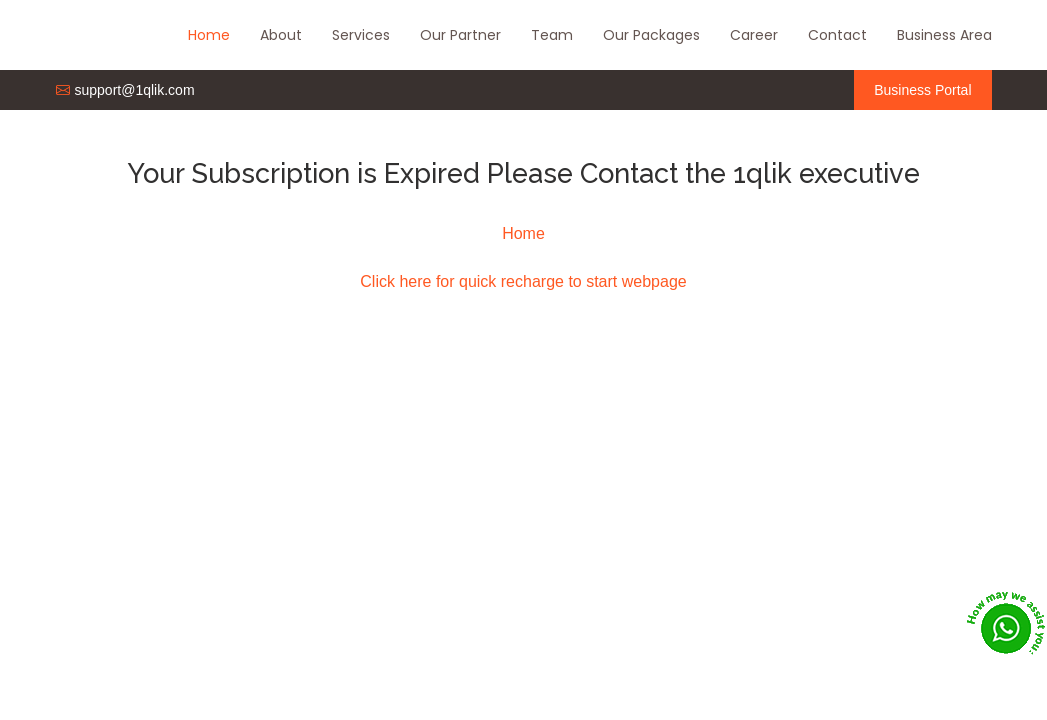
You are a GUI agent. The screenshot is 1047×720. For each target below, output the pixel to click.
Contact (837, 35)
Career (754, 35)
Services (361, 35)
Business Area (944, 35)
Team (552, 35)
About (281, 35)
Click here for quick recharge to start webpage (523, 281)
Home (209, 35)
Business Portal (922, 90)
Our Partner (460, 35)
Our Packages (651, 35)
